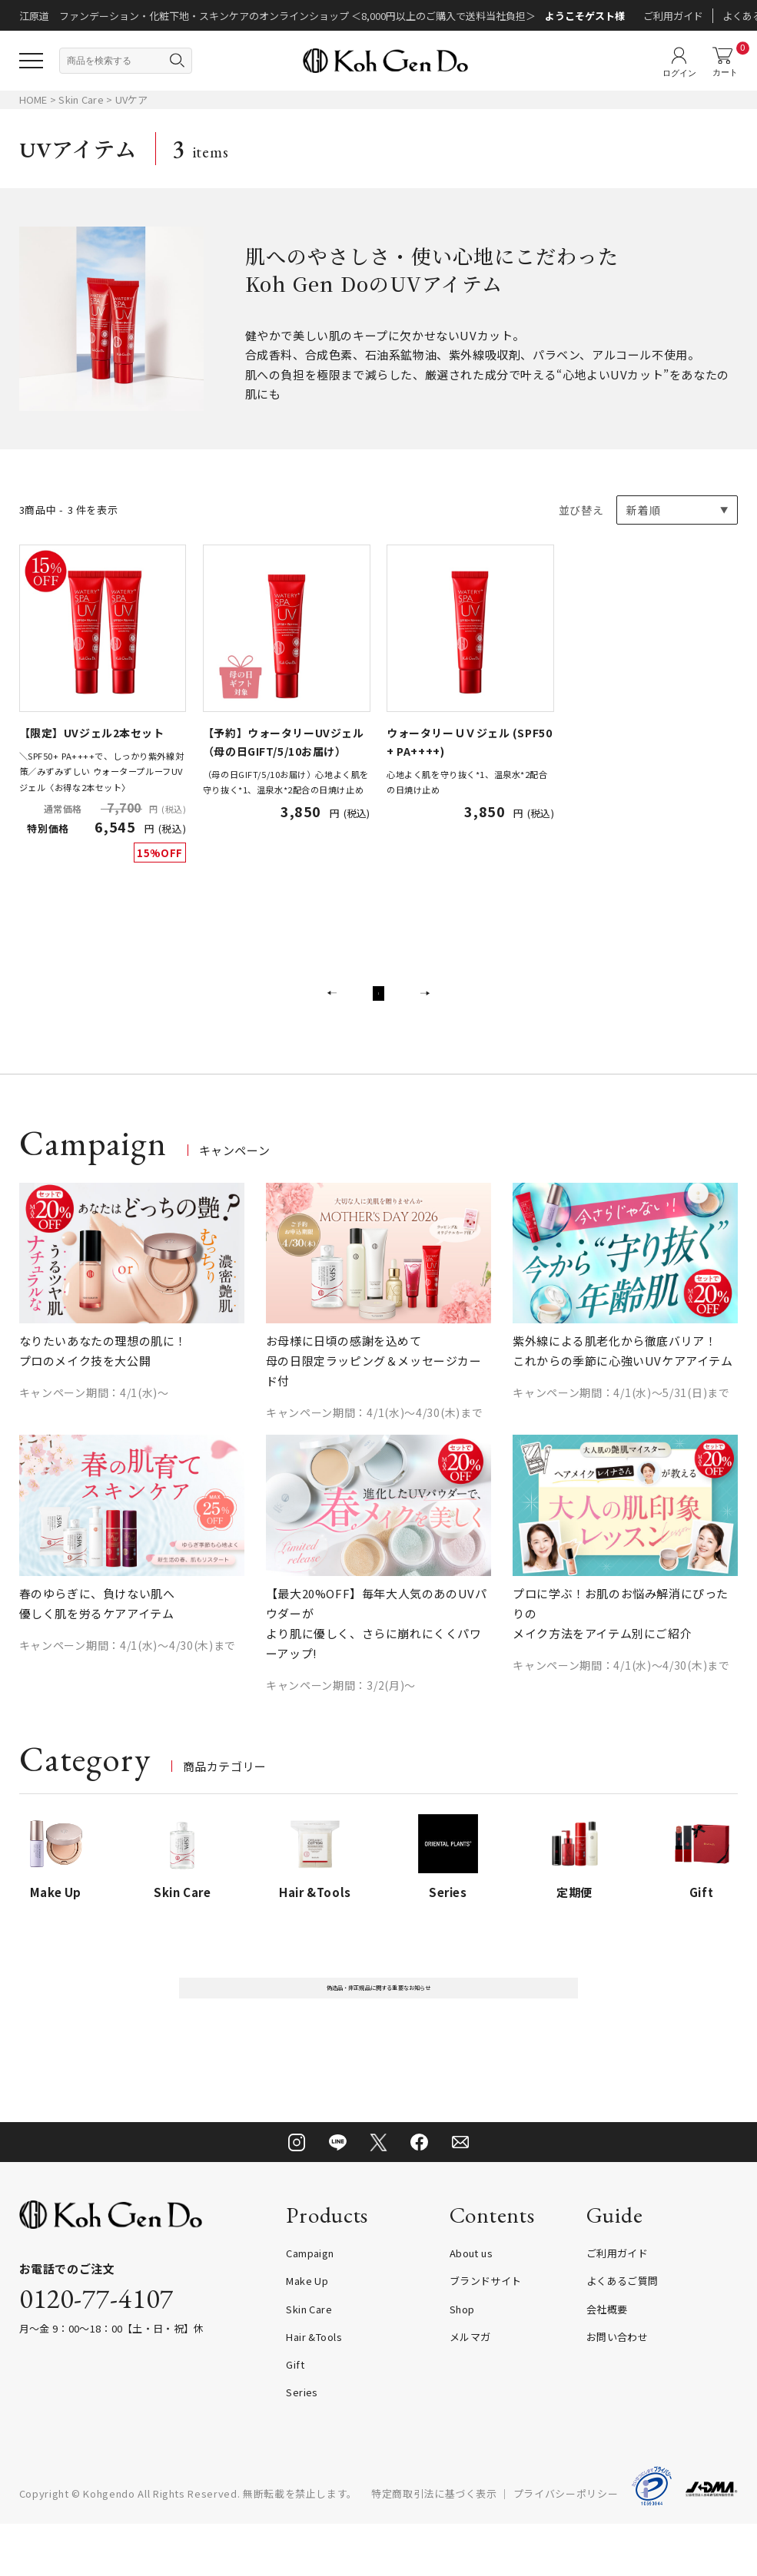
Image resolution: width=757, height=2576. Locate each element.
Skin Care (82, 99)
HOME (33, 99)
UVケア (131, 99)
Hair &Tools (314, 2389)
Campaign (310, 2305)
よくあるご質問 (622, 2333)
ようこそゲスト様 (585, 15)
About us (471, 2305)
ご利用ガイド (673, 15)
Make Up (307, 2333)
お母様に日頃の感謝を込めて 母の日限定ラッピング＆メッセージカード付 (374, 1392)
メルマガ (470, 2389)
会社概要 (607, 2360)
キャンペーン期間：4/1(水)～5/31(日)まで (621, 1424)
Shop (462, 2360)
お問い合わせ (617, 2389)
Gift (295, 2416)
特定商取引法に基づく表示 (434, 2545)
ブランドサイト (486, 2333)
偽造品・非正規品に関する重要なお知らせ (378, 2029)
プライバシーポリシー (566, 2545)
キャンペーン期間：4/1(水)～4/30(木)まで (374, 1444)
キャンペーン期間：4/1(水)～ (94, 1424)
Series (302, 2444)
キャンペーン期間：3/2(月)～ (341, 1716)
